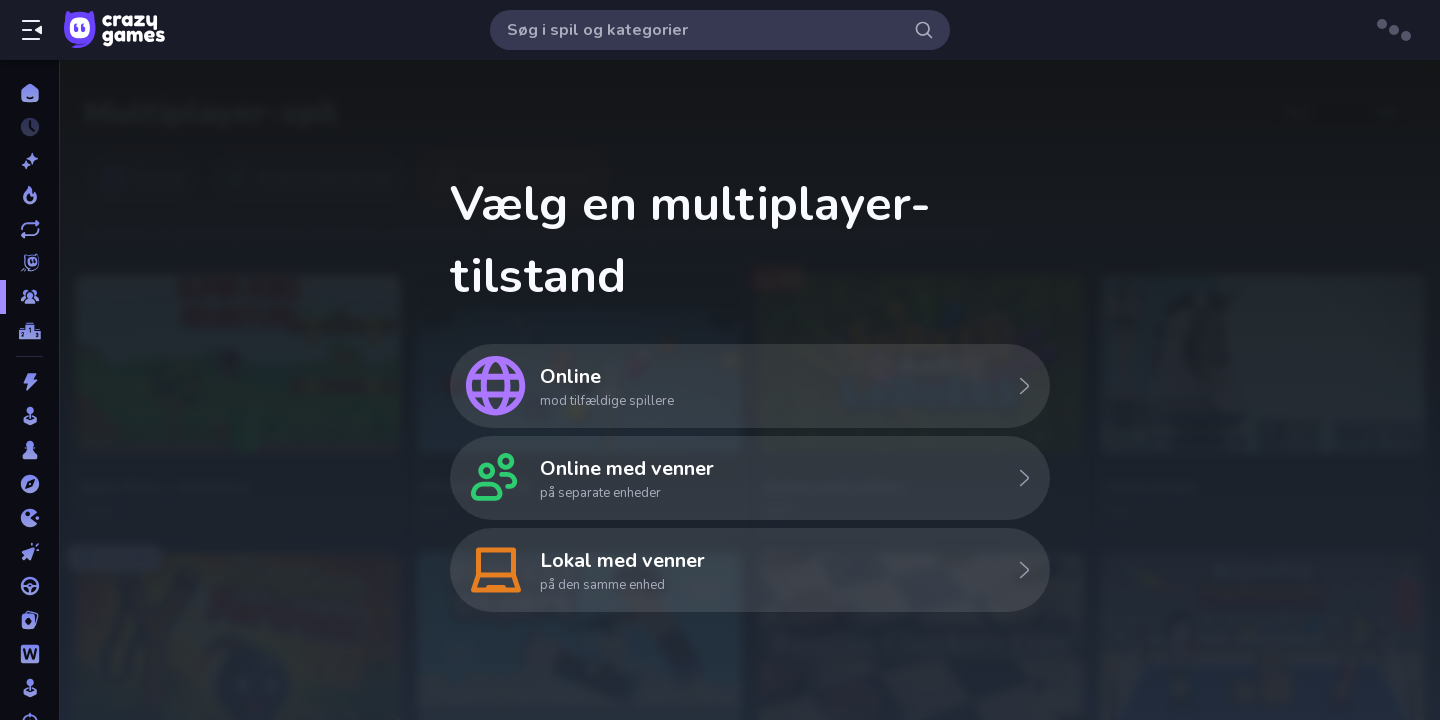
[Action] (29, 382)
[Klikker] (29, 552)
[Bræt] (29, 450)
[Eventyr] (29, 484)
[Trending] (29, 195)
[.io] (29, 518)
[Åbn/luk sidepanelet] (32, 30)
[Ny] (29, 161)
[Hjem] (29, 93)
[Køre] (29, 586)
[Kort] (29, 620)
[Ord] (29, 654)
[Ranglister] (29, 331)
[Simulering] (29, 688)
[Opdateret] (29, 229)
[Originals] (29, 263)
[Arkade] (29, 416)
